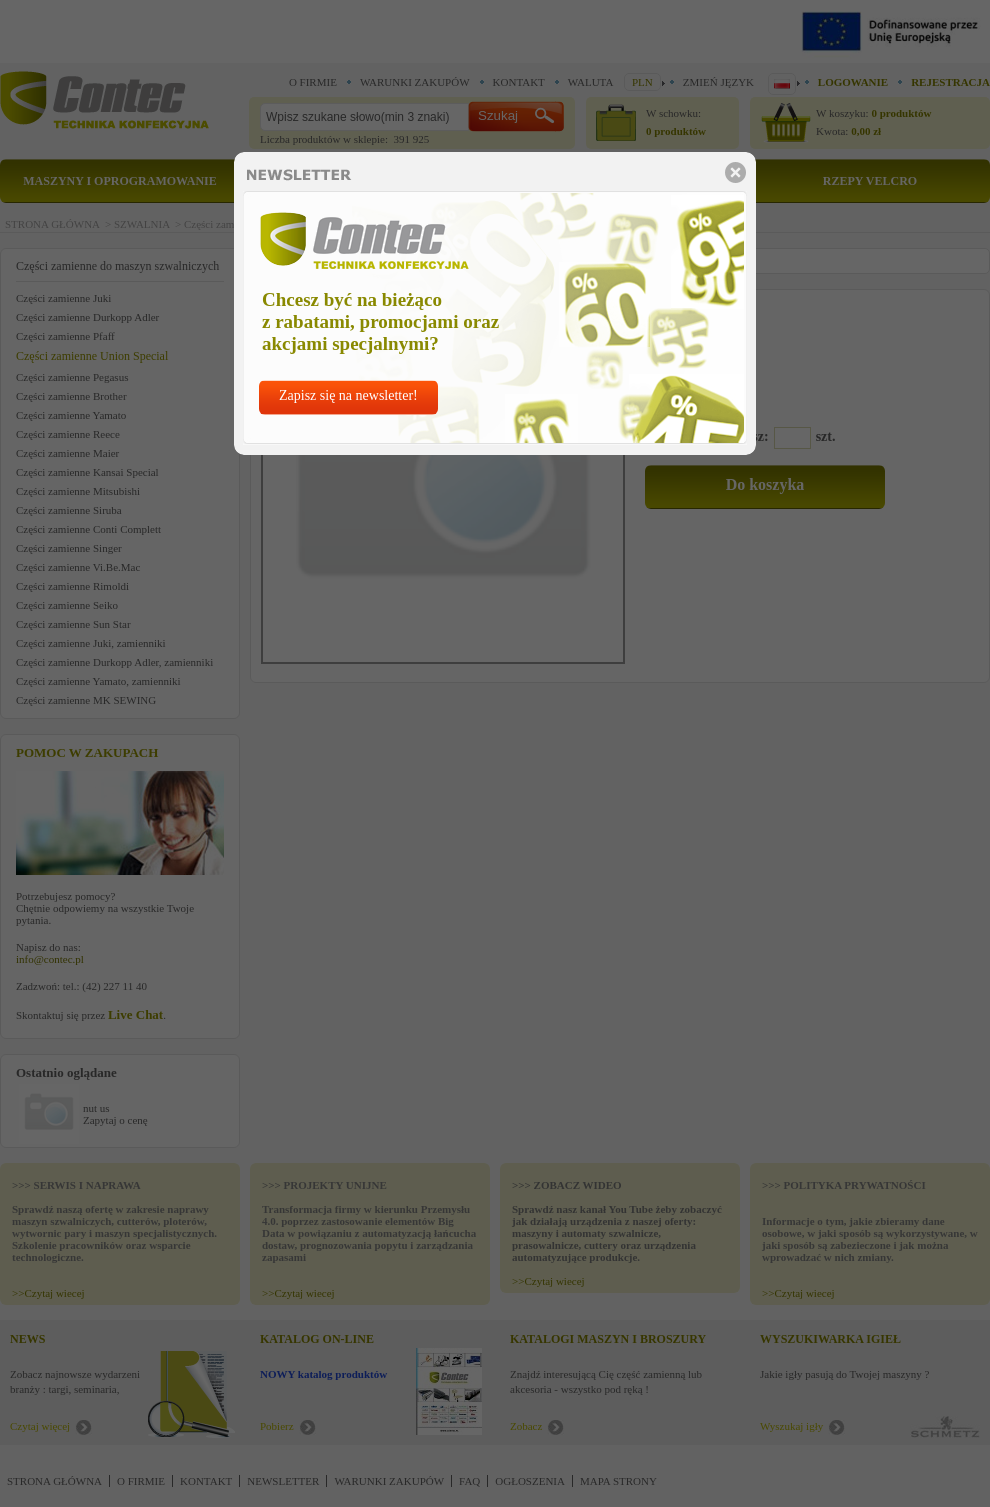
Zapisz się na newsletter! (348, 395)
